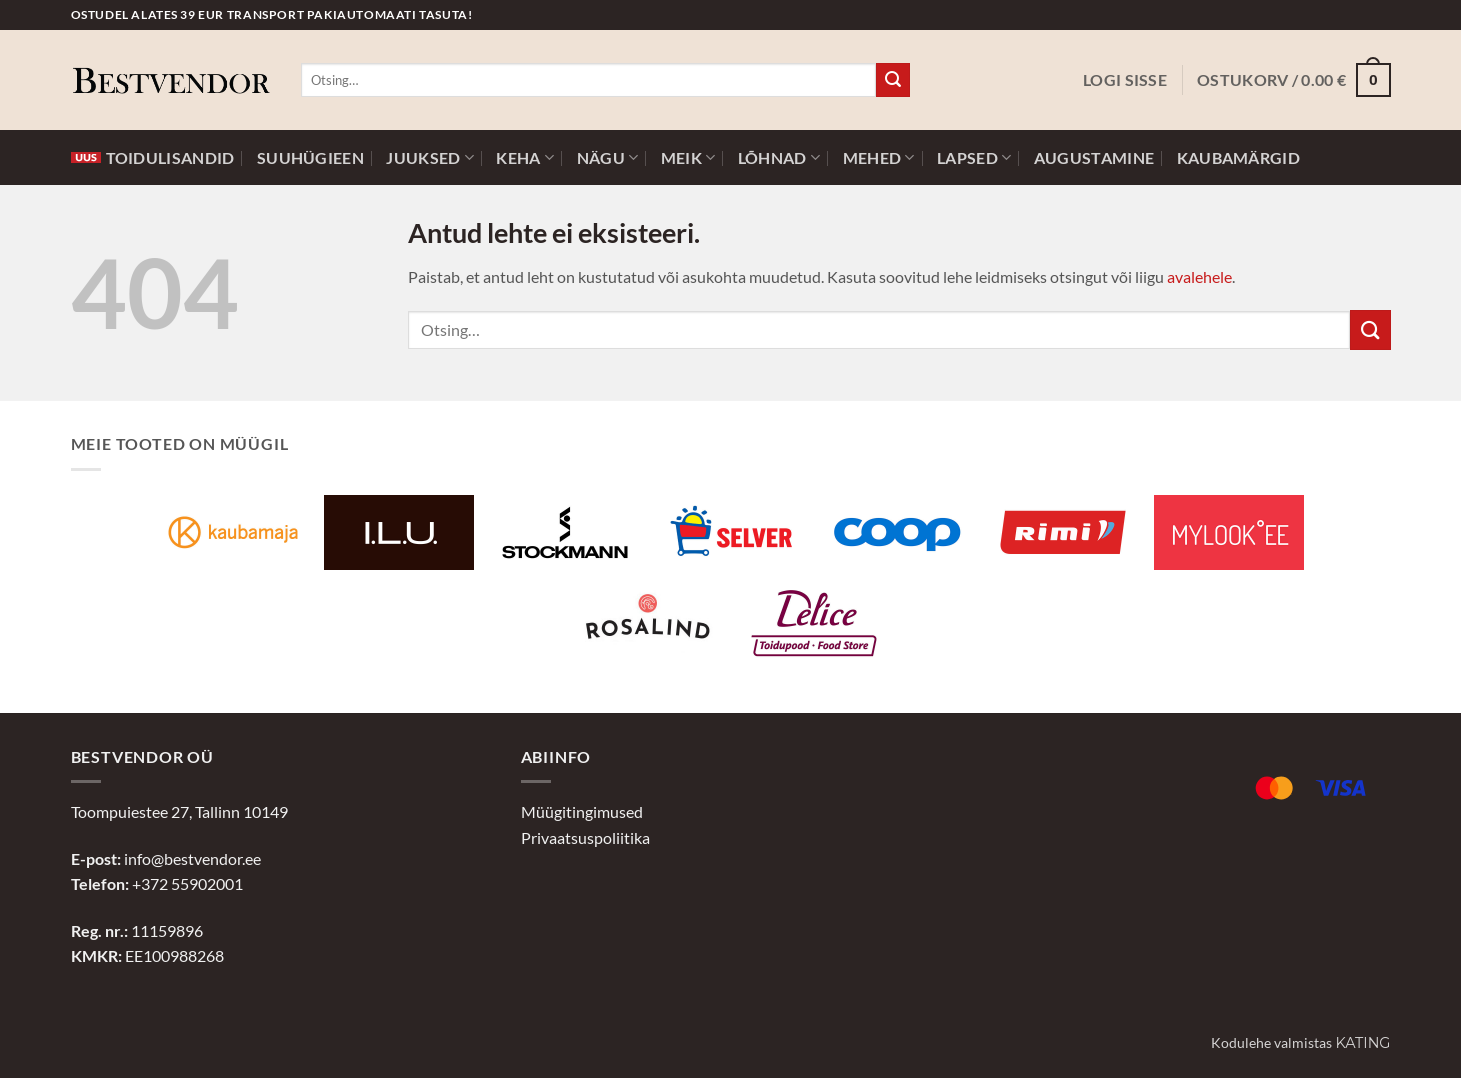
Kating (1362, 1043)
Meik (688, 157)
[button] (1125, 80)
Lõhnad (779, 157)
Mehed (879, 157)
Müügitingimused (582, 811)
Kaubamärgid (1238, 158)
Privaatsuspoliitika (585, 837)
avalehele (1199, 276)
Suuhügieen (310, 158)
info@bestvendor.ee (192, 858)
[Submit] (893, 80)
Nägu (608, 157)
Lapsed (974, 157)
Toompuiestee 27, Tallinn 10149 (179, 811)
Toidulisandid (153, 158)
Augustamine (1094, 158)
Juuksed (430, 157)
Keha (525, 157)
